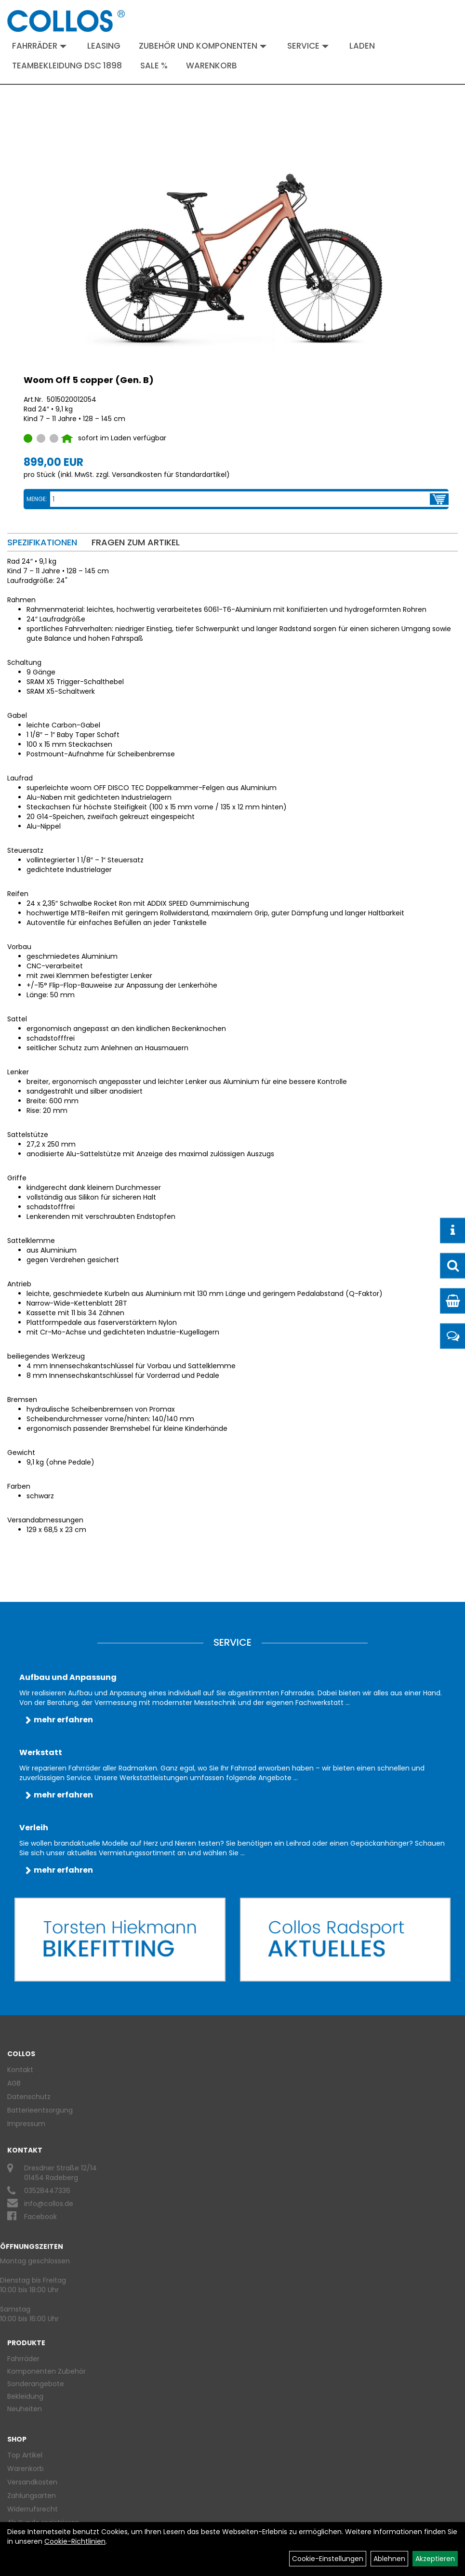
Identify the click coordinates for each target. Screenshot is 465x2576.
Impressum (26, 2123)
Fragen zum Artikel (136, 542)
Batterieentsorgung (40, 2110)
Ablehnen (389, 2558)
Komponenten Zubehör (46, 2371)
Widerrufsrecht (32, 2509)
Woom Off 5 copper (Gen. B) (89, 380)
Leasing (103, 46)
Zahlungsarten (31, 2495)
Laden (362, 46)
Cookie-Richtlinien (75, 2541)
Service (308, 46)
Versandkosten (32, 2482)
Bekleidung (25, 2396)
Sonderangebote (35, 2384)
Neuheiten (24, 2409)
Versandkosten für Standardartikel (169, 474)
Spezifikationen (42, 542)
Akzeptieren (435, 2558)
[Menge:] (240, 499)
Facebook (40, 2216)
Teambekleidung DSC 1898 (67, 65)
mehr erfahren (63, 1719)
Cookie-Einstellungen (327, 2558)
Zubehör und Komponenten (202, 46)
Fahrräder (39, 46)
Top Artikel (24, 2455)
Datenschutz (29, 2096)
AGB (14, 2083)
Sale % (154, 65)
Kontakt (20, 2069)
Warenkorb (211, 65)
